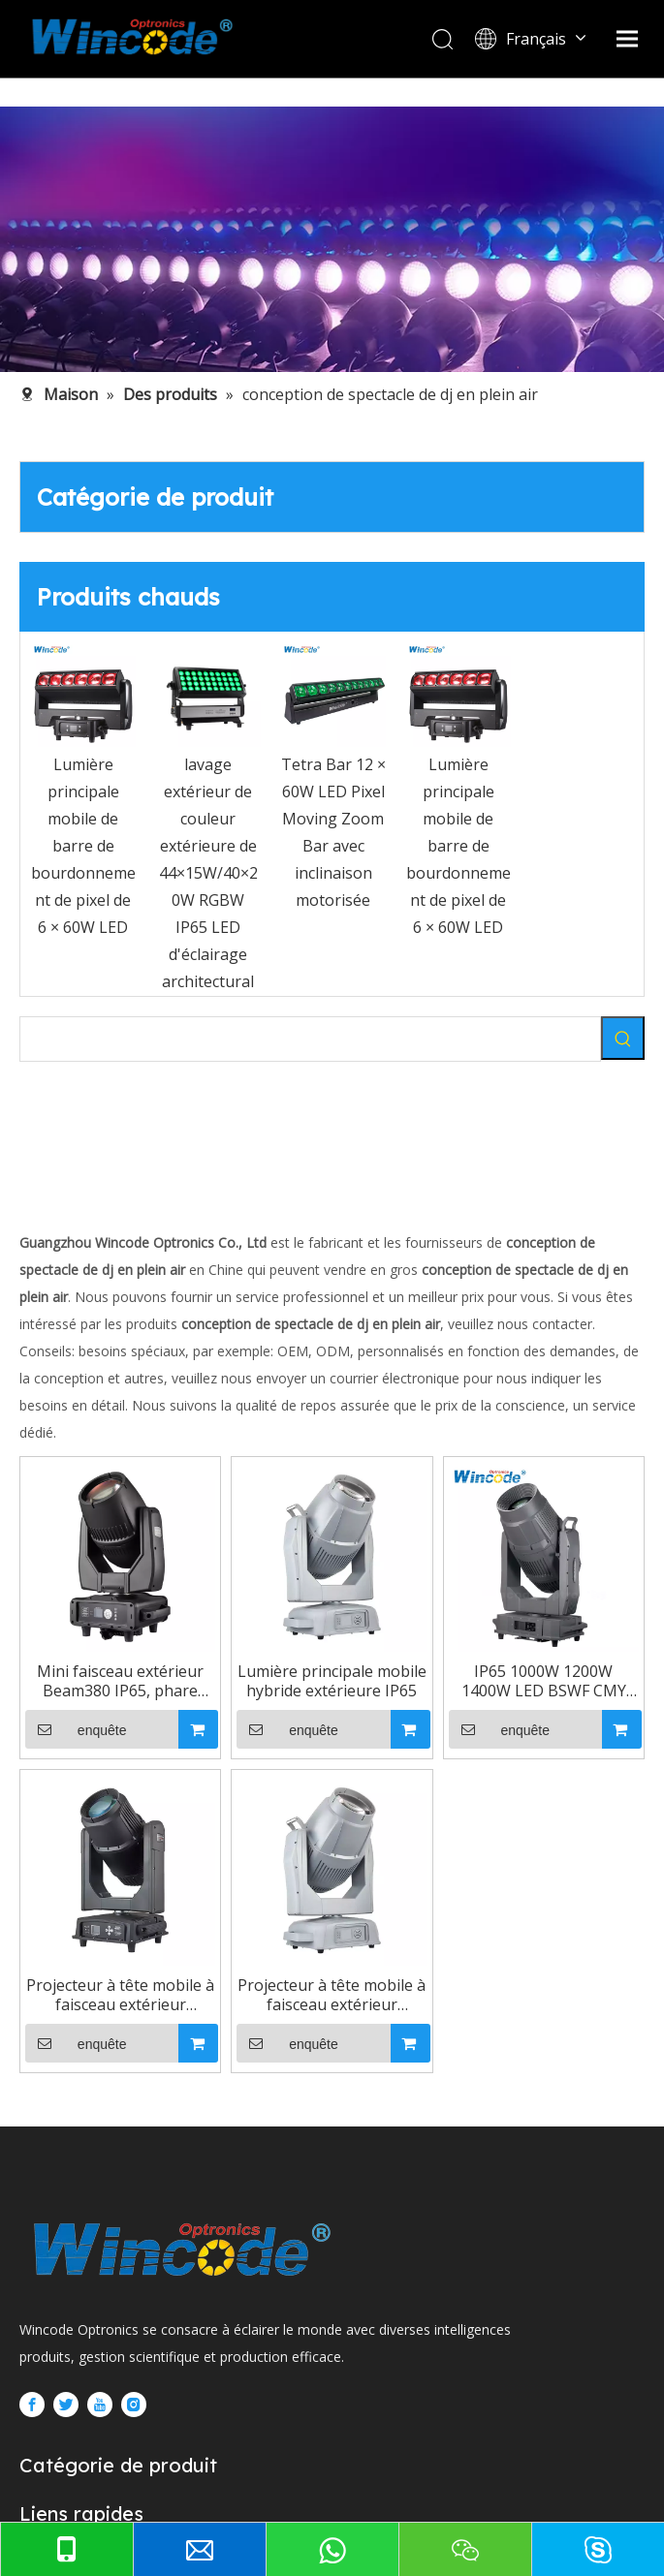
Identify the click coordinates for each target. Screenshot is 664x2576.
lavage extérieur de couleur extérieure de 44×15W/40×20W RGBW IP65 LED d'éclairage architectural (208, 873)
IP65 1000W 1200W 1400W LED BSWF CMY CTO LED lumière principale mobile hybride (173, 2206)
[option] (83, 791)
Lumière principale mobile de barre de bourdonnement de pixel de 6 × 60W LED (83, 846)
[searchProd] (310, 1039)
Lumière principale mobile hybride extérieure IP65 (490, 1786)
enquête (102, 1835)
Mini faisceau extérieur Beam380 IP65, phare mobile (173, 1786)
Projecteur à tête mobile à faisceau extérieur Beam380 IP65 (490, 2206)
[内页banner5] (332, 239)
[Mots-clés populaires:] (623, 1038)
